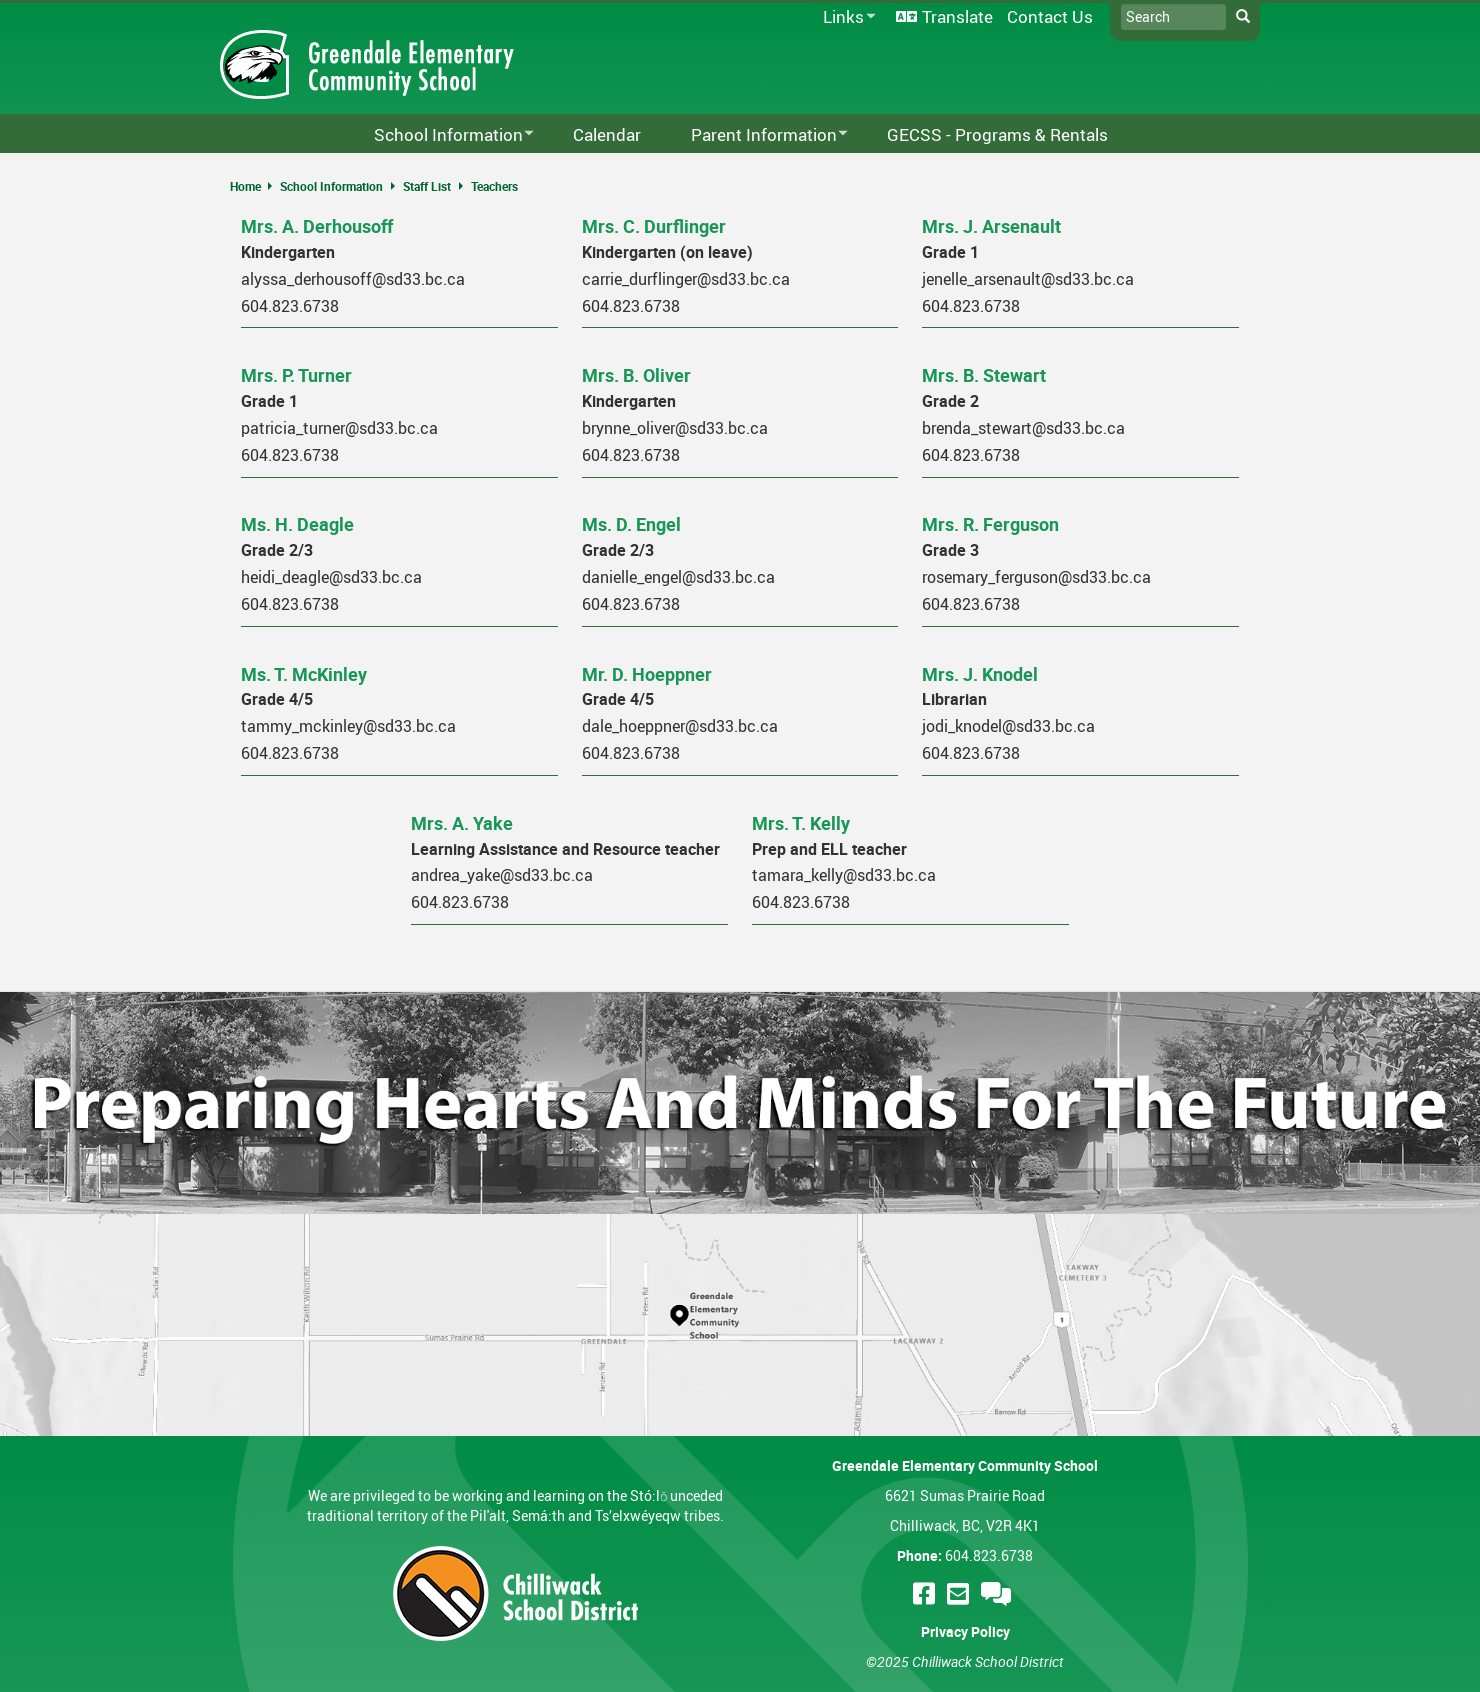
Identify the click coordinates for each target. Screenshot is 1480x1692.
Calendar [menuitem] (607, 134)
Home (245, 186)
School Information (331, 186)
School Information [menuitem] (441, 135)
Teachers (494, 186)
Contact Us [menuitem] (1050, 16)
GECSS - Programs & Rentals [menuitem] (997, 134)
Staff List (427, 186)
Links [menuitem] (846, 17)
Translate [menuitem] (957, 16)
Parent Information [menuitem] (756, 135)
